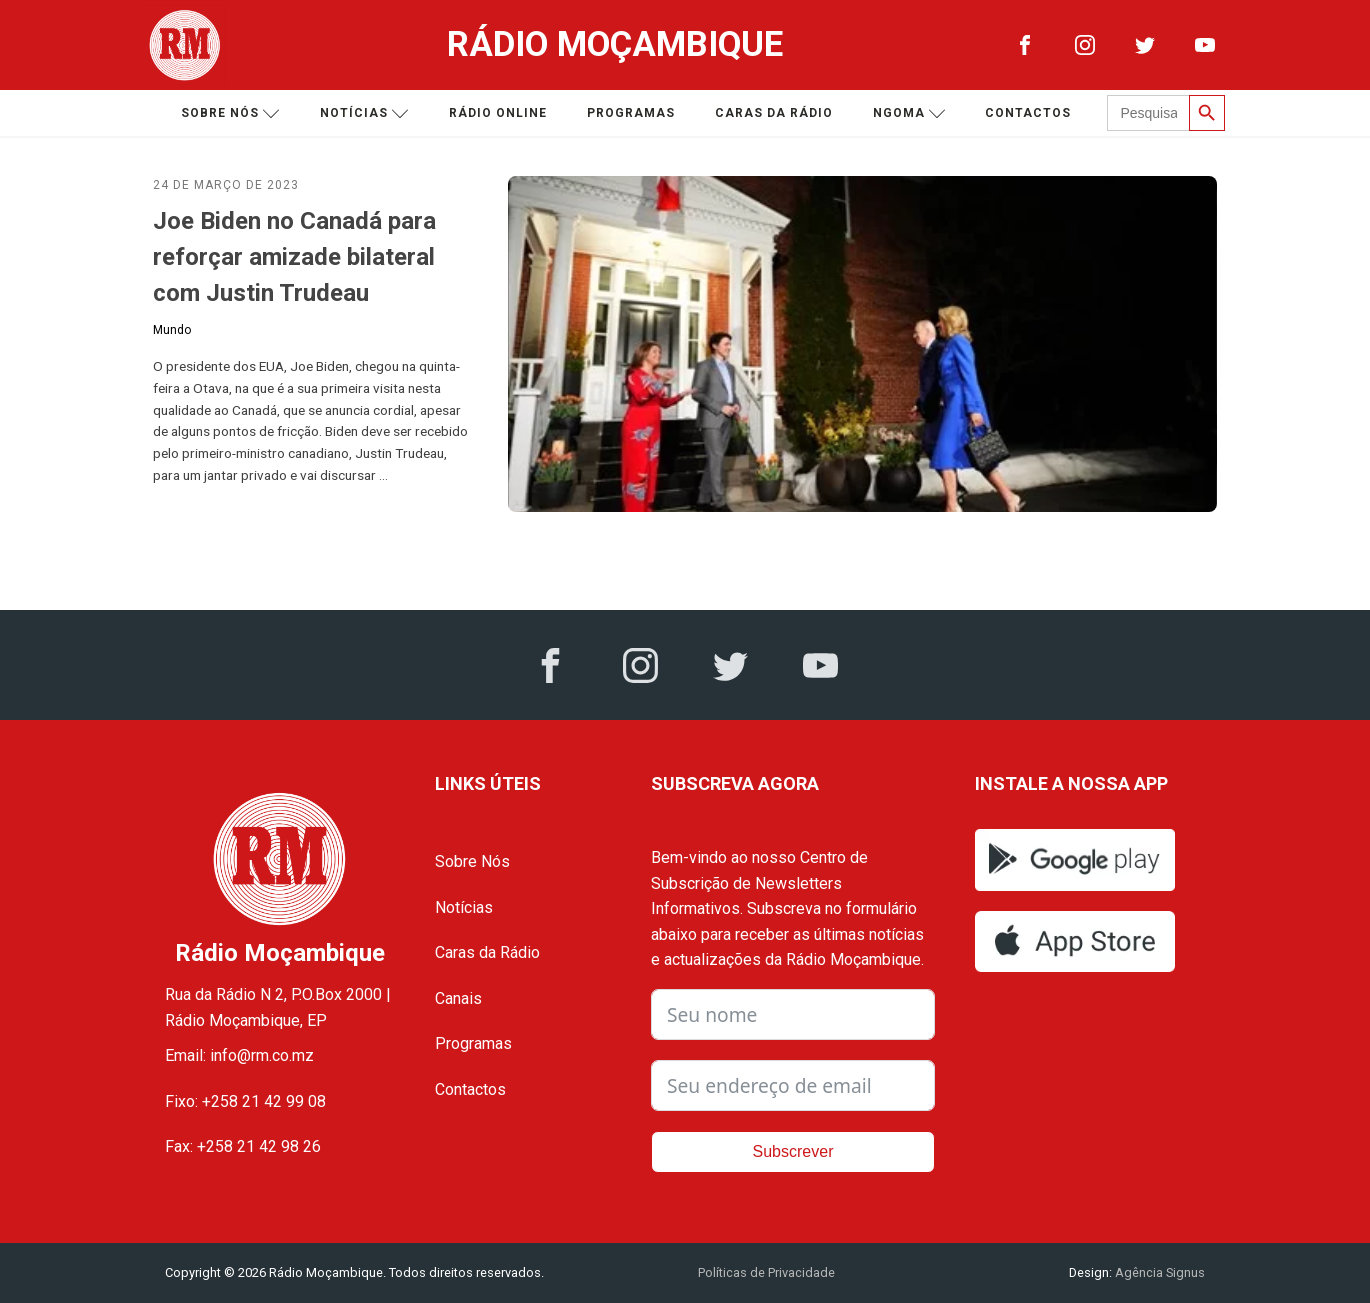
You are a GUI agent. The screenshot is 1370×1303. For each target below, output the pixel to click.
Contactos (1028, 113)
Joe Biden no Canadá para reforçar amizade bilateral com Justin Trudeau (294, 257)
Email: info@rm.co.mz (239, 1055)
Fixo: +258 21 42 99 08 (245, 1101)
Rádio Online (498, 113)
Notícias (364, 113)
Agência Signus (1158, 1272)
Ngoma (909, 113)
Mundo (172, 330)
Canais (458, 998)
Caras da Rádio (774, 113)
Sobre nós (230, 113)
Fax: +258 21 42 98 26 (243, 1146)
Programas (631, 113)
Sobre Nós (472, 861)
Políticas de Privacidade (766, 1272)
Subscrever (793, 1151)
